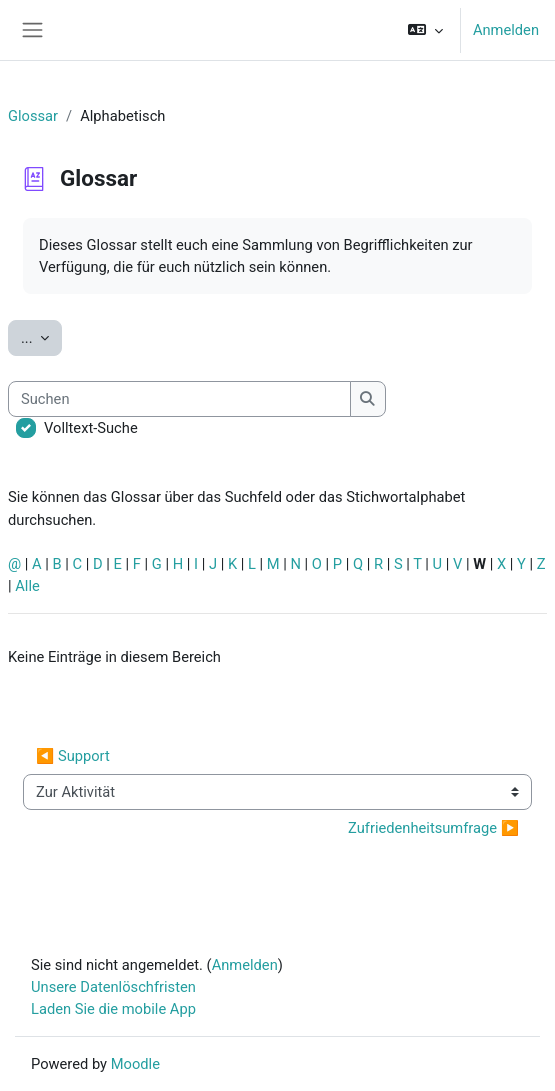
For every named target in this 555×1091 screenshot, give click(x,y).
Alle (27, 586)
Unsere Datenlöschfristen (113, 987)
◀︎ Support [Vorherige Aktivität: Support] (73, 756)
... (41, 336)
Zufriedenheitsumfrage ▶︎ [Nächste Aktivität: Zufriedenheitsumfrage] (433, 828)
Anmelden (506, 30)
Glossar (33, 116)
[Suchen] (179, 399)
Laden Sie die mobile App (113, 1009)
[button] (425, 30)
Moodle (135, 1064)
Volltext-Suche (91, 428)
